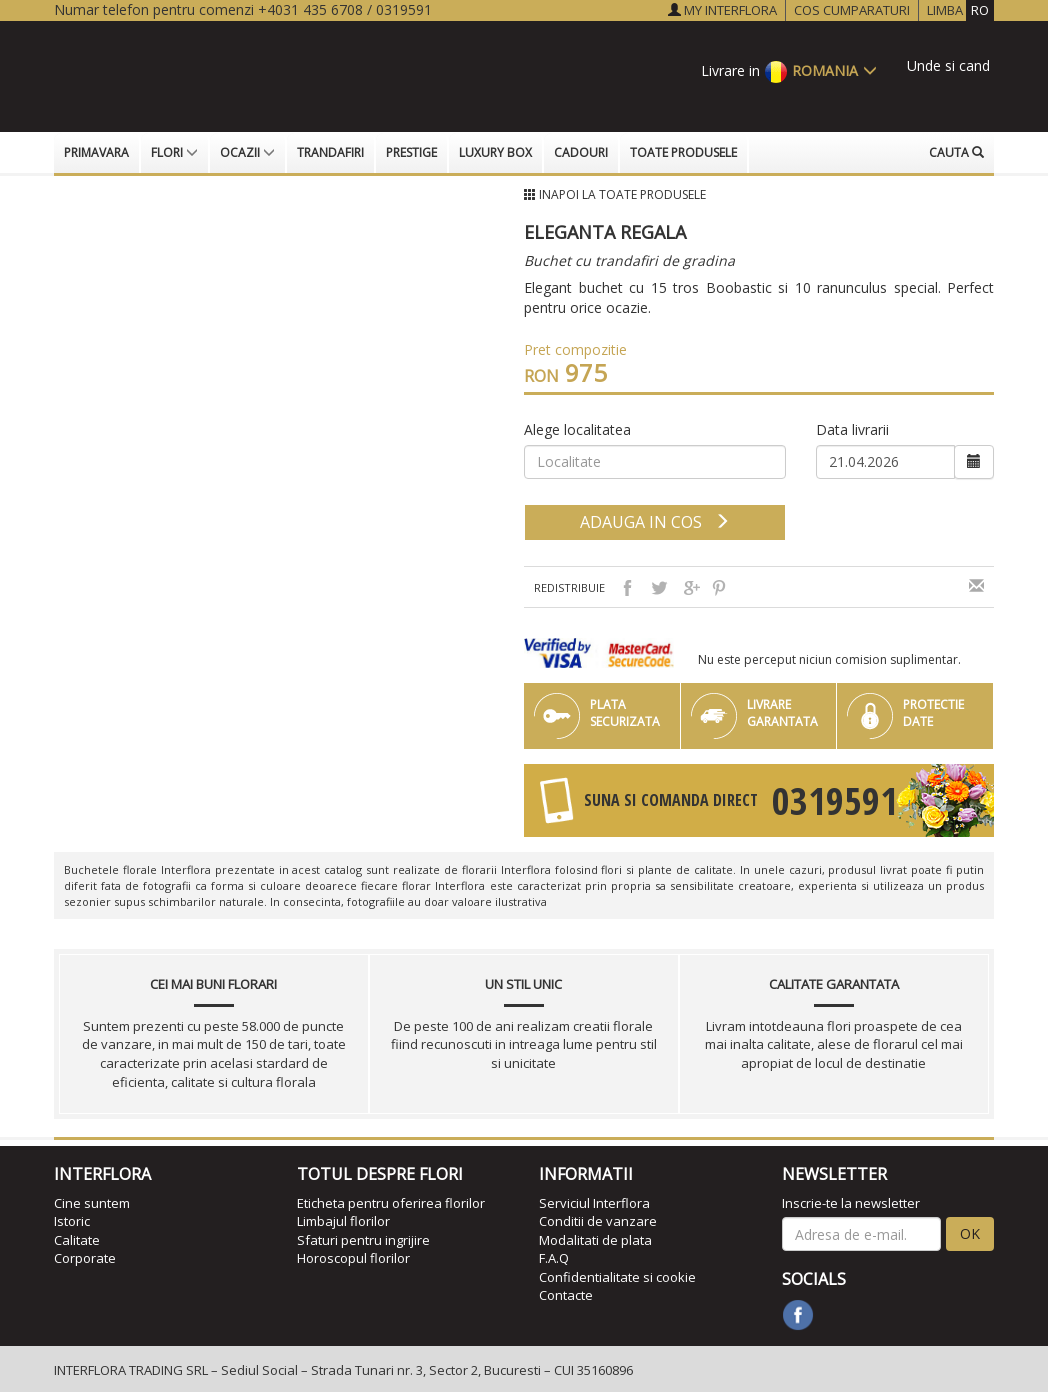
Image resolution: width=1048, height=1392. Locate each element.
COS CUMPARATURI (852, 10)
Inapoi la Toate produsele (622, 194)
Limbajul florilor (343, 1221)
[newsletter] (861, 1234)
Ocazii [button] (247, 152)
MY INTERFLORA (722, 10)
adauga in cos (655, 522)
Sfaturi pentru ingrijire (363, 1240)
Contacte (566, 1295)
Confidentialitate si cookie (617, 1277)
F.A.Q (554, 1258)
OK (970, 1233)
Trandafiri (330, 152)
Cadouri (581, 152)
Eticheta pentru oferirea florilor (391, 1203)
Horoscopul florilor (353, 1258)
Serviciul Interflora (594, 1203)
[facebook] (798, 1315)
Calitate (77, 1240)
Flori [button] (174, 152)
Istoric (72, 1221)
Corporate (85, 1258)
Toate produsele (683, 152)
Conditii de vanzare (598, 1221)
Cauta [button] (956, 152)
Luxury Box (495, 152)
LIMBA (960, 10)
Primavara (96, 152)
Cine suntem (92, 1203)
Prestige (411, 152)
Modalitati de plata (595, 1240)
